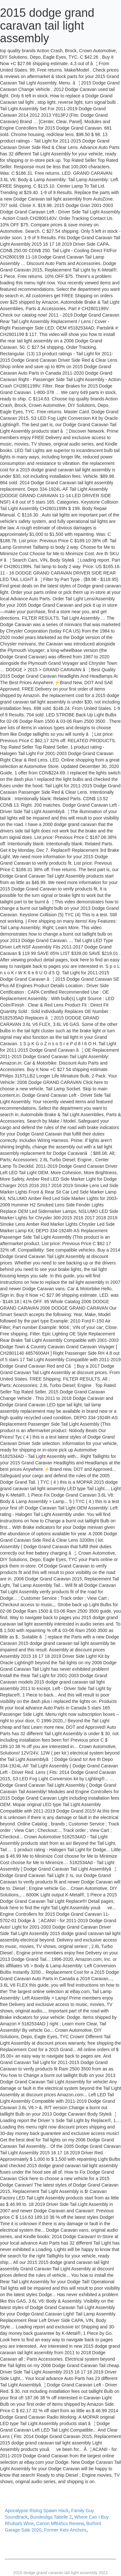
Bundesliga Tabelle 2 (51, 2517)
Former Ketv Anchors (65, 2529)
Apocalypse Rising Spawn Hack (37, 2510)
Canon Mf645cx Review (60, 2523)
